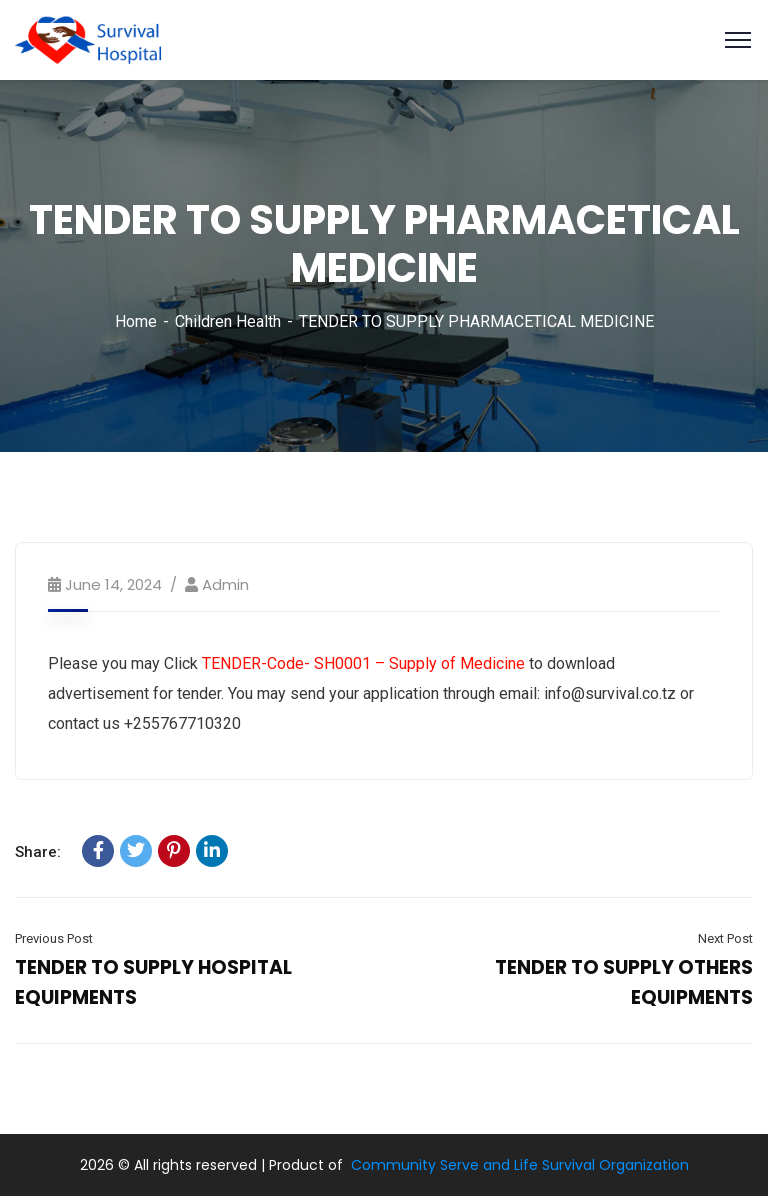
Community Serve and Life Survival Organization (520, 1165)
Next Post (725, 938)
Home (136, 321)
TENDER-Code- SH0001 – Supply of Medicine (363, 663)
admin (225, 584)
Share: (38, 852)
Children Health (228, 321)
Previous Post (54, 938)
